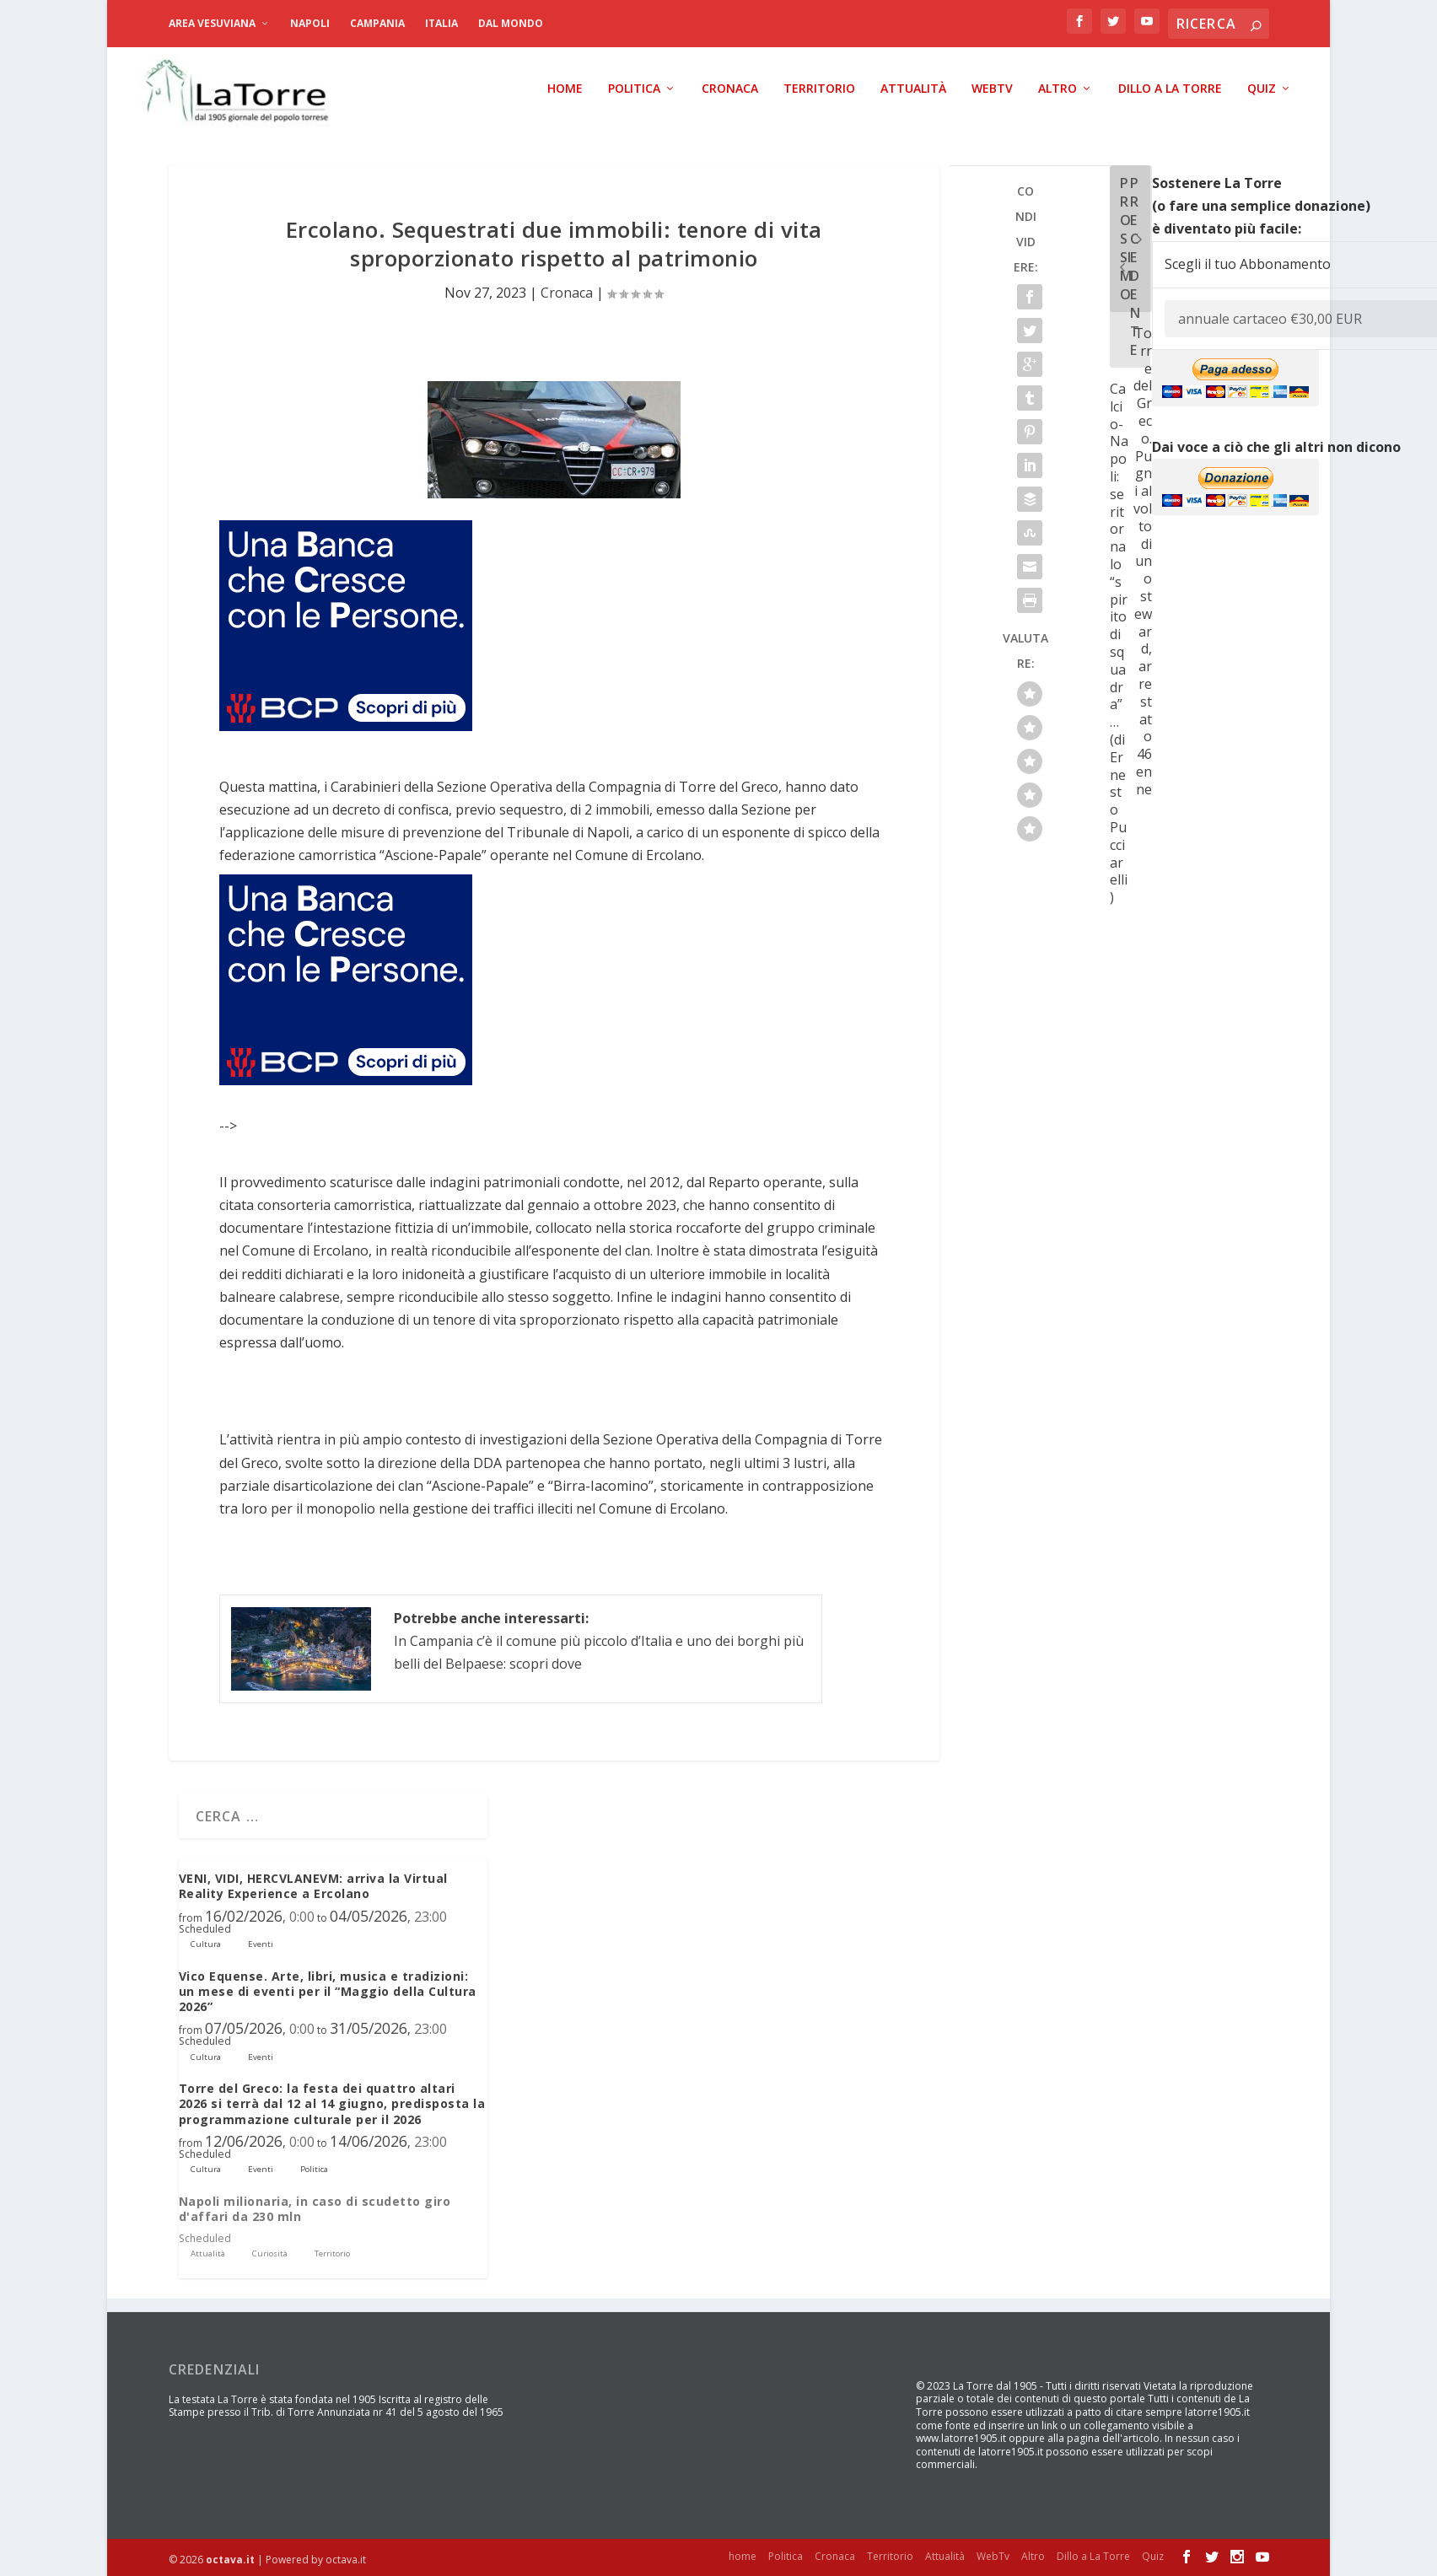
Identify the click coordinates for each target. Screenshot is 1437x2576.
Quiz (1261, 89)
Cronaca (730, 89)
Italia (441, 23)
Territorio (819, 89)
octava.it (230, 2559)
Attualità (913, 89)
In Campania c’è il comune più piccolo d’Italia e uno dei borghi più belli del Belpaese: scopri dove (599, 1641)
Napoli (310, 23)
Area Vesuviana (212, 23)
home (565, 89)
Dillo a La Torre (1170, 89)
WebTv (992, 89)
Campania (377, 23)
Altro (1057, 89)
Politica (634, 89)
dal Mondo (510, 23)
